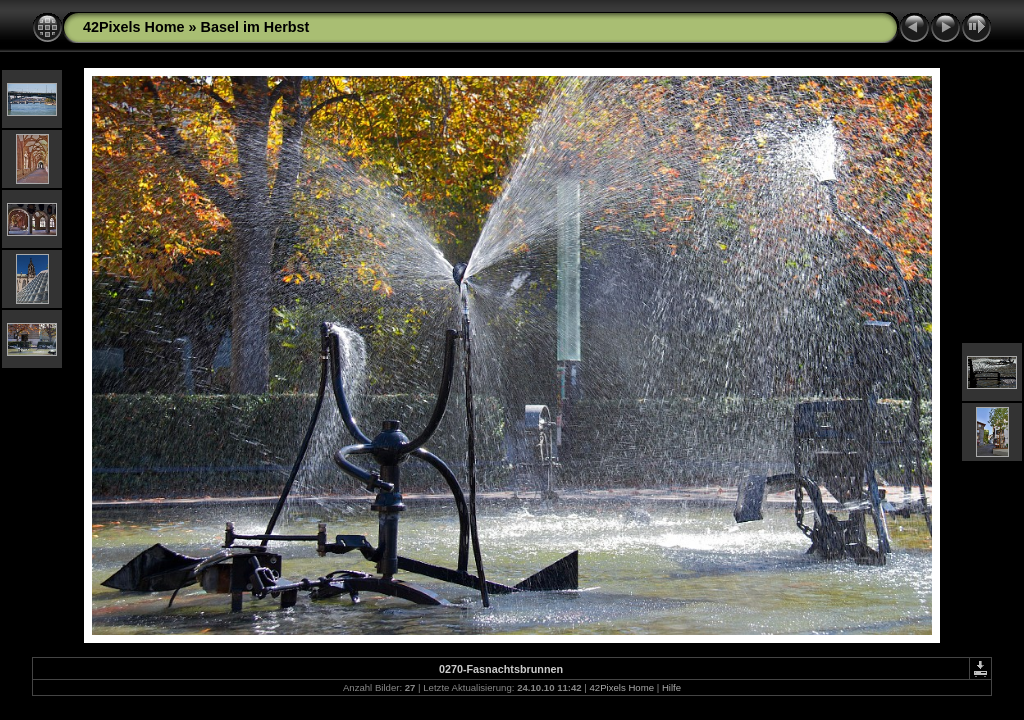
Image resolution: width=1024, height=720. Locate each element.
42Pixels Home (134, 27)
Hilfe (671, 687)
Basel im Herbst (255, 27)
